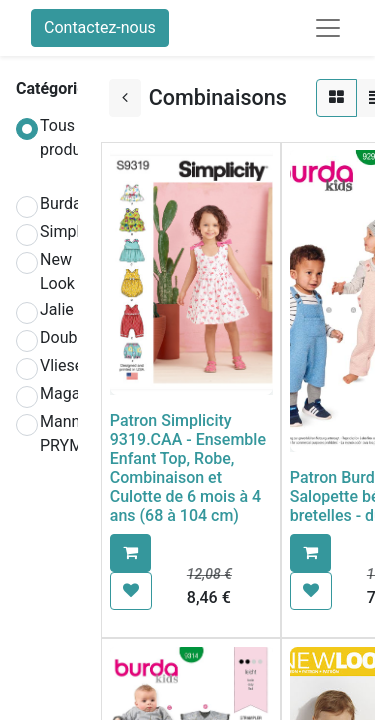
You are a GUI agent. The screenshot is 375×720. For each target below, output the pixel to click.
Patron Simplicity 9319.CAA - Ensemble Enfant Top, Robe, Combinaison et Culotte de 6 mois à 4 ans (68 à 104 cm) (188, 468)
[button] (130, 553)
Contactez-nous (100, 27)
